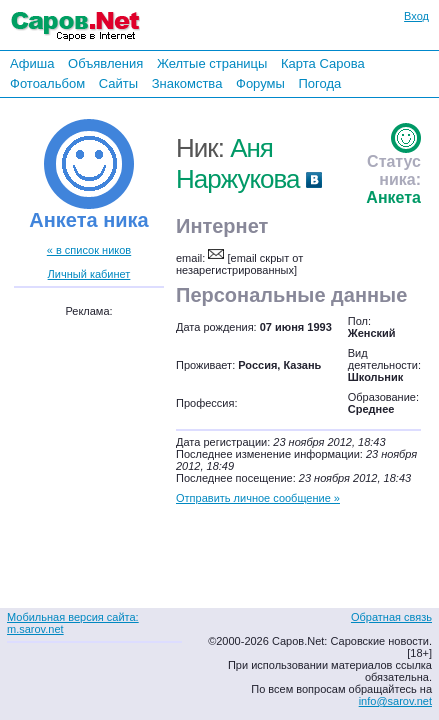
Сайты (118, 83)
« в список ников (89, 250)
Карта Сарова (323, 63)
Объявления (105, 63)
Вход (416, 16)
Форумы (260, 83)
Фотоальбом (47, 83)
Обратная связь (391, 617)
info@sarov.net (395, 701)
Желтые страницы (212, 63)
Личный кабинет (89, 274)
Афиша (32, 63)
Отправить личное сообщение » (258, 498)
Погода (319, 83)
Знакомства (187, 83)
